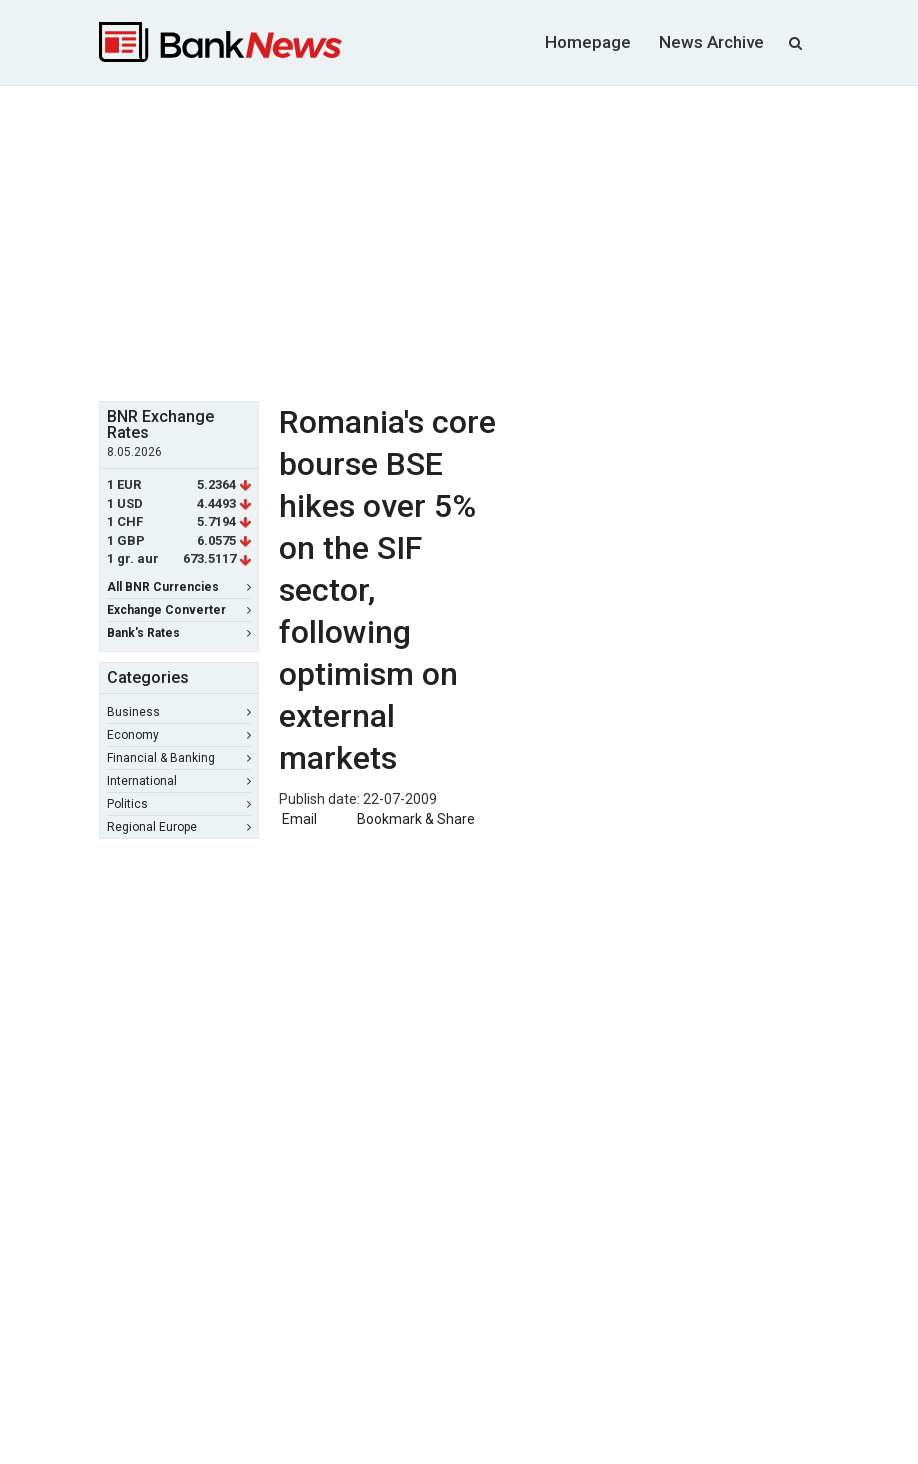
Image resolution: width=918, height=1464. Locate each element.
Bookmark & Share (416, 819)
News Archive (711, 42)
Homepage (588, 42)
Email (298, 819)
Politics (179, 804)
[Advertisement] (508, 241)
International (179, 781)
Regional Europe (179, 827)
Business (179, 712)
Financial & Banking (179, 758)
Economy (179, 735)
